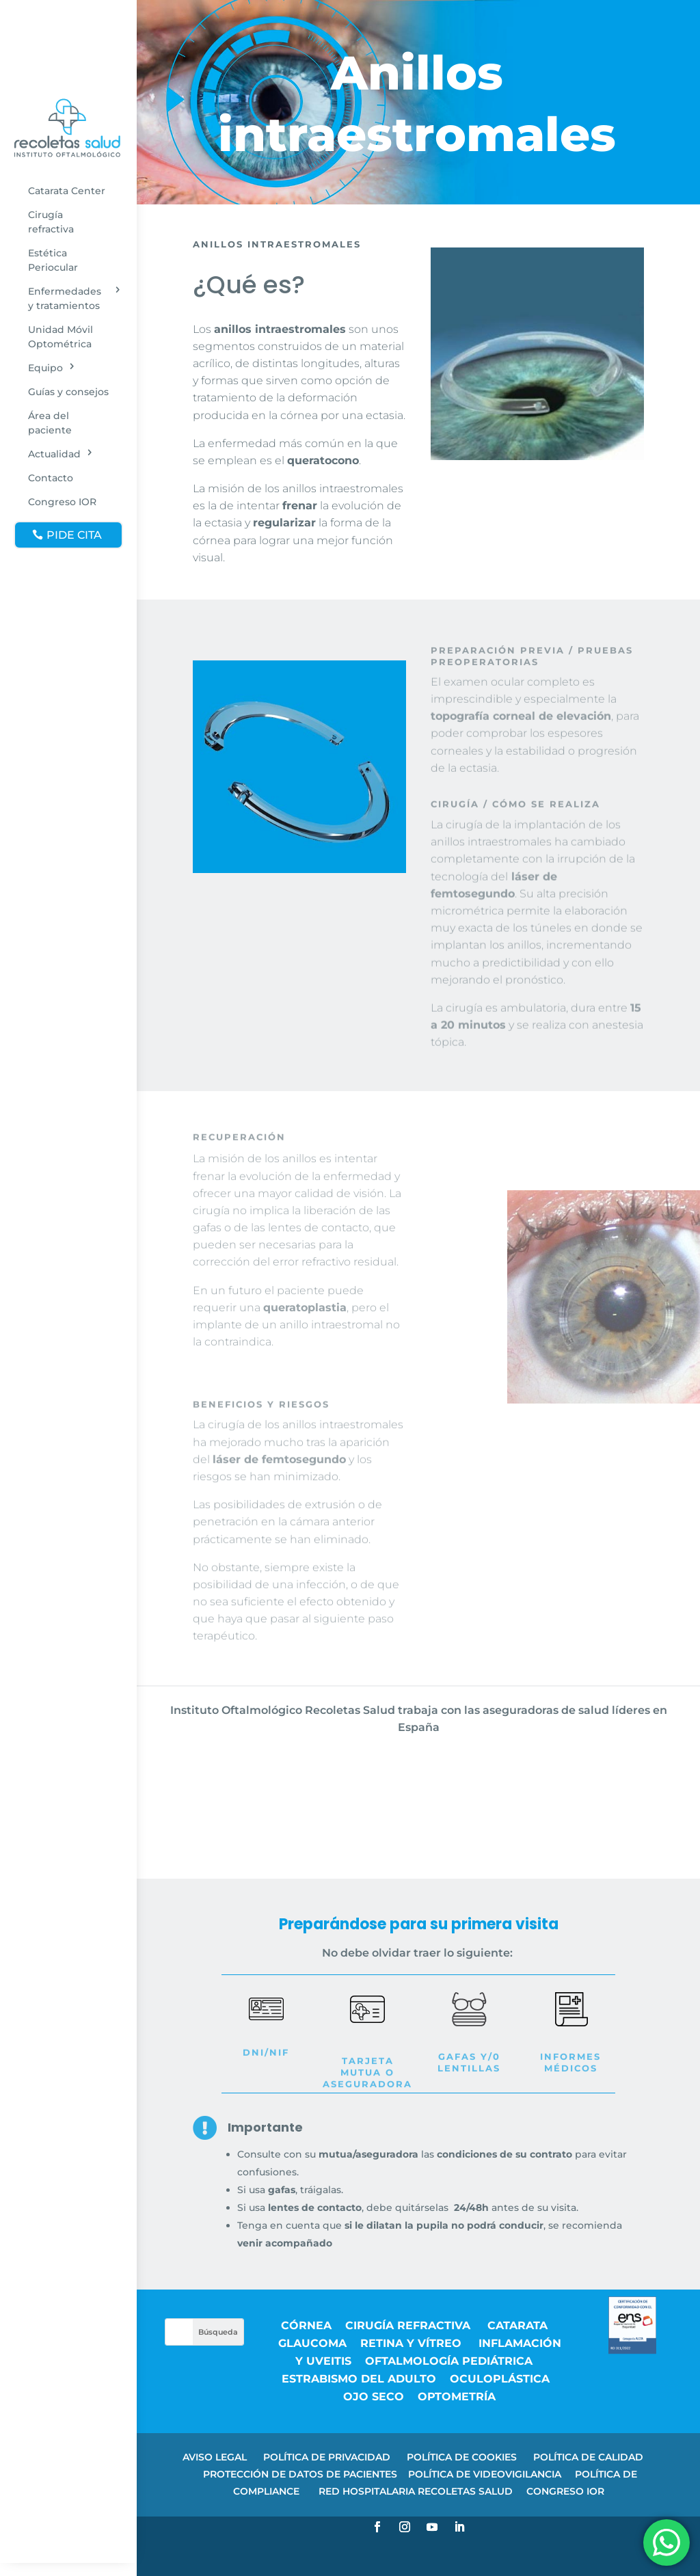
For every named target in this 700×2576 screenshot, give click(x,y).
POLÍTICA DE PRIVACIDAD (326, 2457)
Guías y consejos (68, 392)
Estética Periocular (53, 260)
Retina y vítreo (412, 2343)
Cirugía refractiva (51, 222)
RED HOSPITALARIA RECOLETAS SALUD (416, 2491)
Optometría (457, 2396)
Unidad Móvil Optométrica (60, 336)
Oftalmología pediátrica (449, 2360)
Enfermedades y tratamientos (64, 298)
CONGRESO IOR (565, 2491)
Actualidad (54, 454)
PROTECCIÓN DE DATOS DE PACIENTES (300, 2474)
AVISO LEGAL (215, 2457)
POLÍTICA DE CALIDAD (588, 2457)
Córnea (306, 2325)
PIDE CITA (74, 534)
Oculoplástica (500, 2378)
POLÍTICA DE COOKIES (462, 2457)
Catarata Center (66, 191)
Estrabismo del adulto (359, 2378)
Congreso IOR (62, 502)
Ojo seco (373, 2396)
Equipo (45, 368)
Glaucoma (312, 2343)
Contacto (50, 478)
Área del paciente (50, 423)
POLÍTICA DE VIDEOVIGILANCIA (484, 2474)
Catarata (517, 2325)
